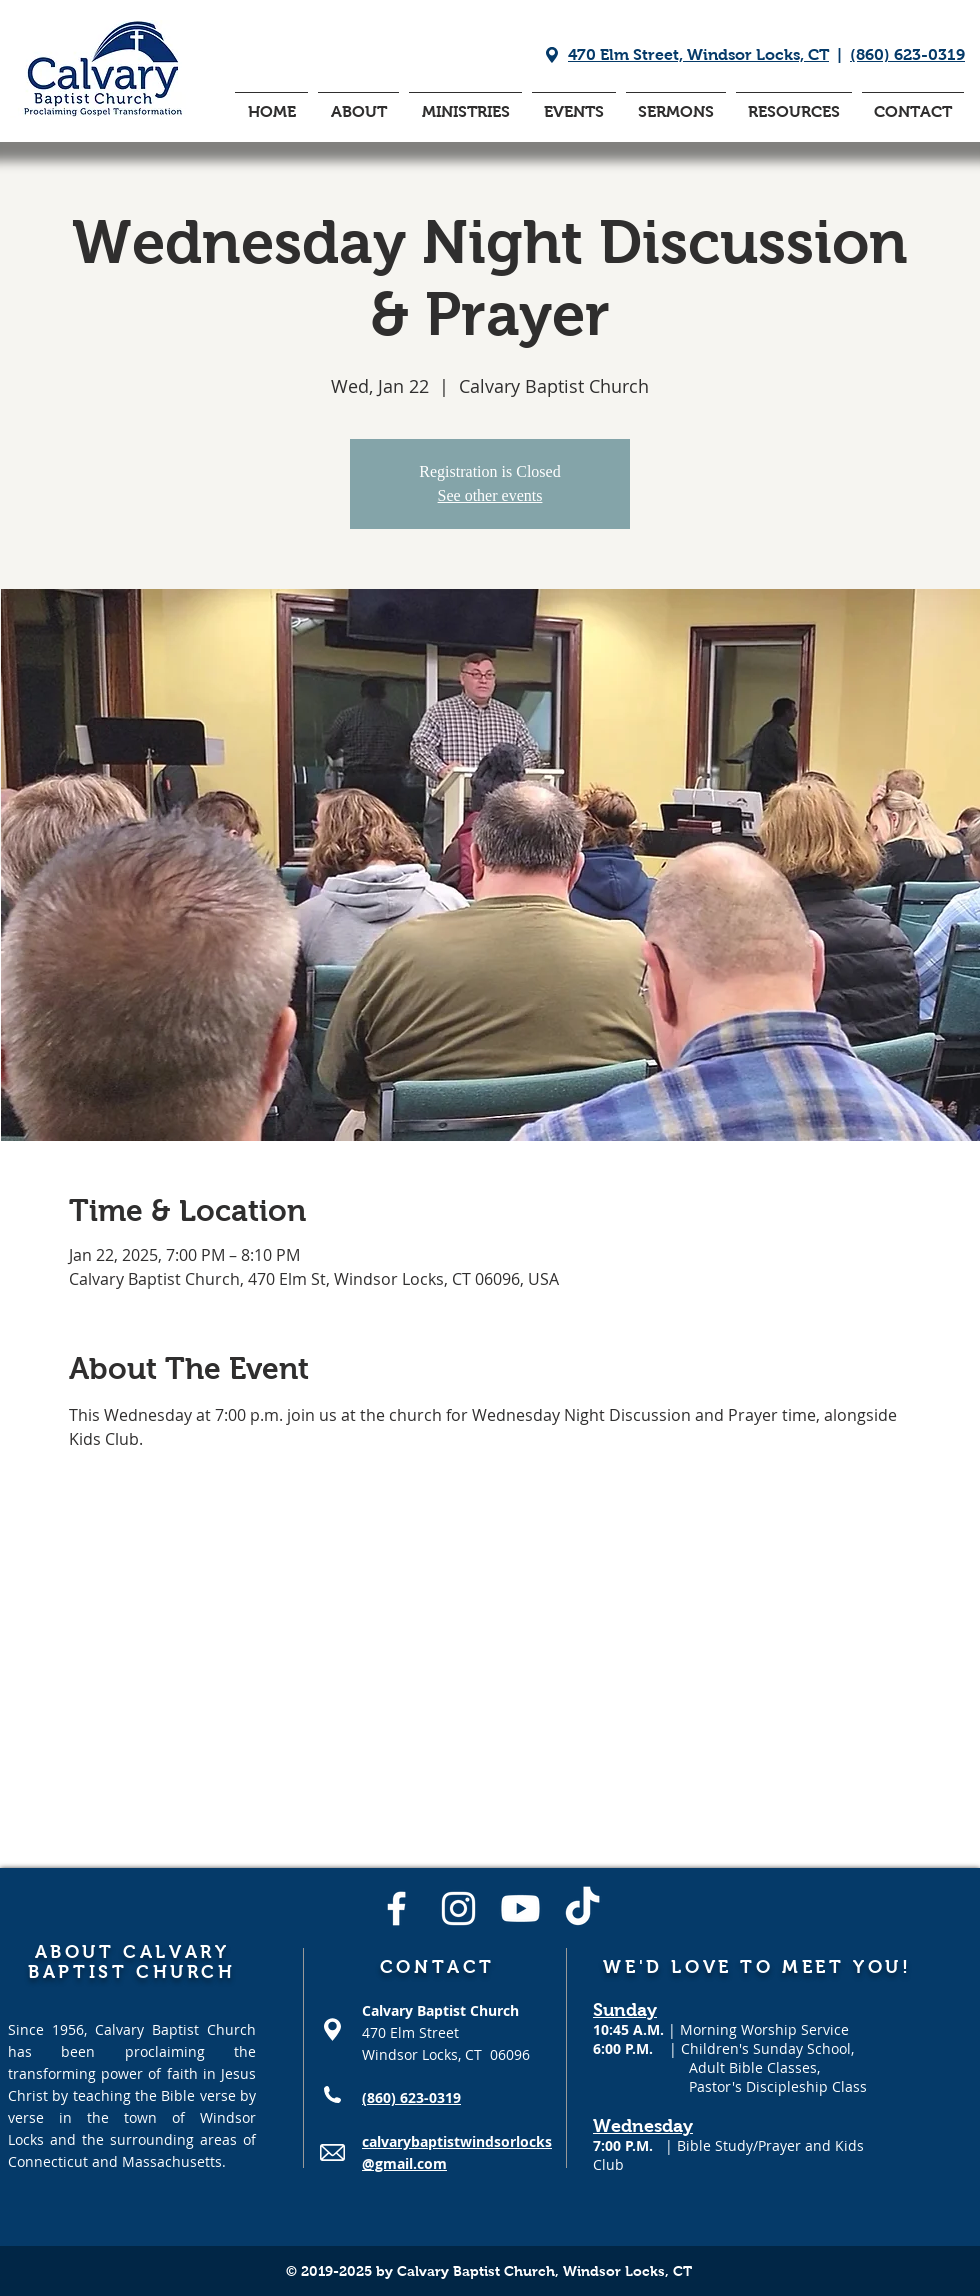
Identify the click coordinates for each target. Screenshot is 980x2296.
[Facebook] (396, 1908)
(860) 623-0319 (907, 54)
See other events (490, 495)
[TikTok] (582, 1908)
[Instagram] (458, 1908)
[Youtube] (520, 1908)
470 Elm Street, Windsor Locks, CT (698, 54)
